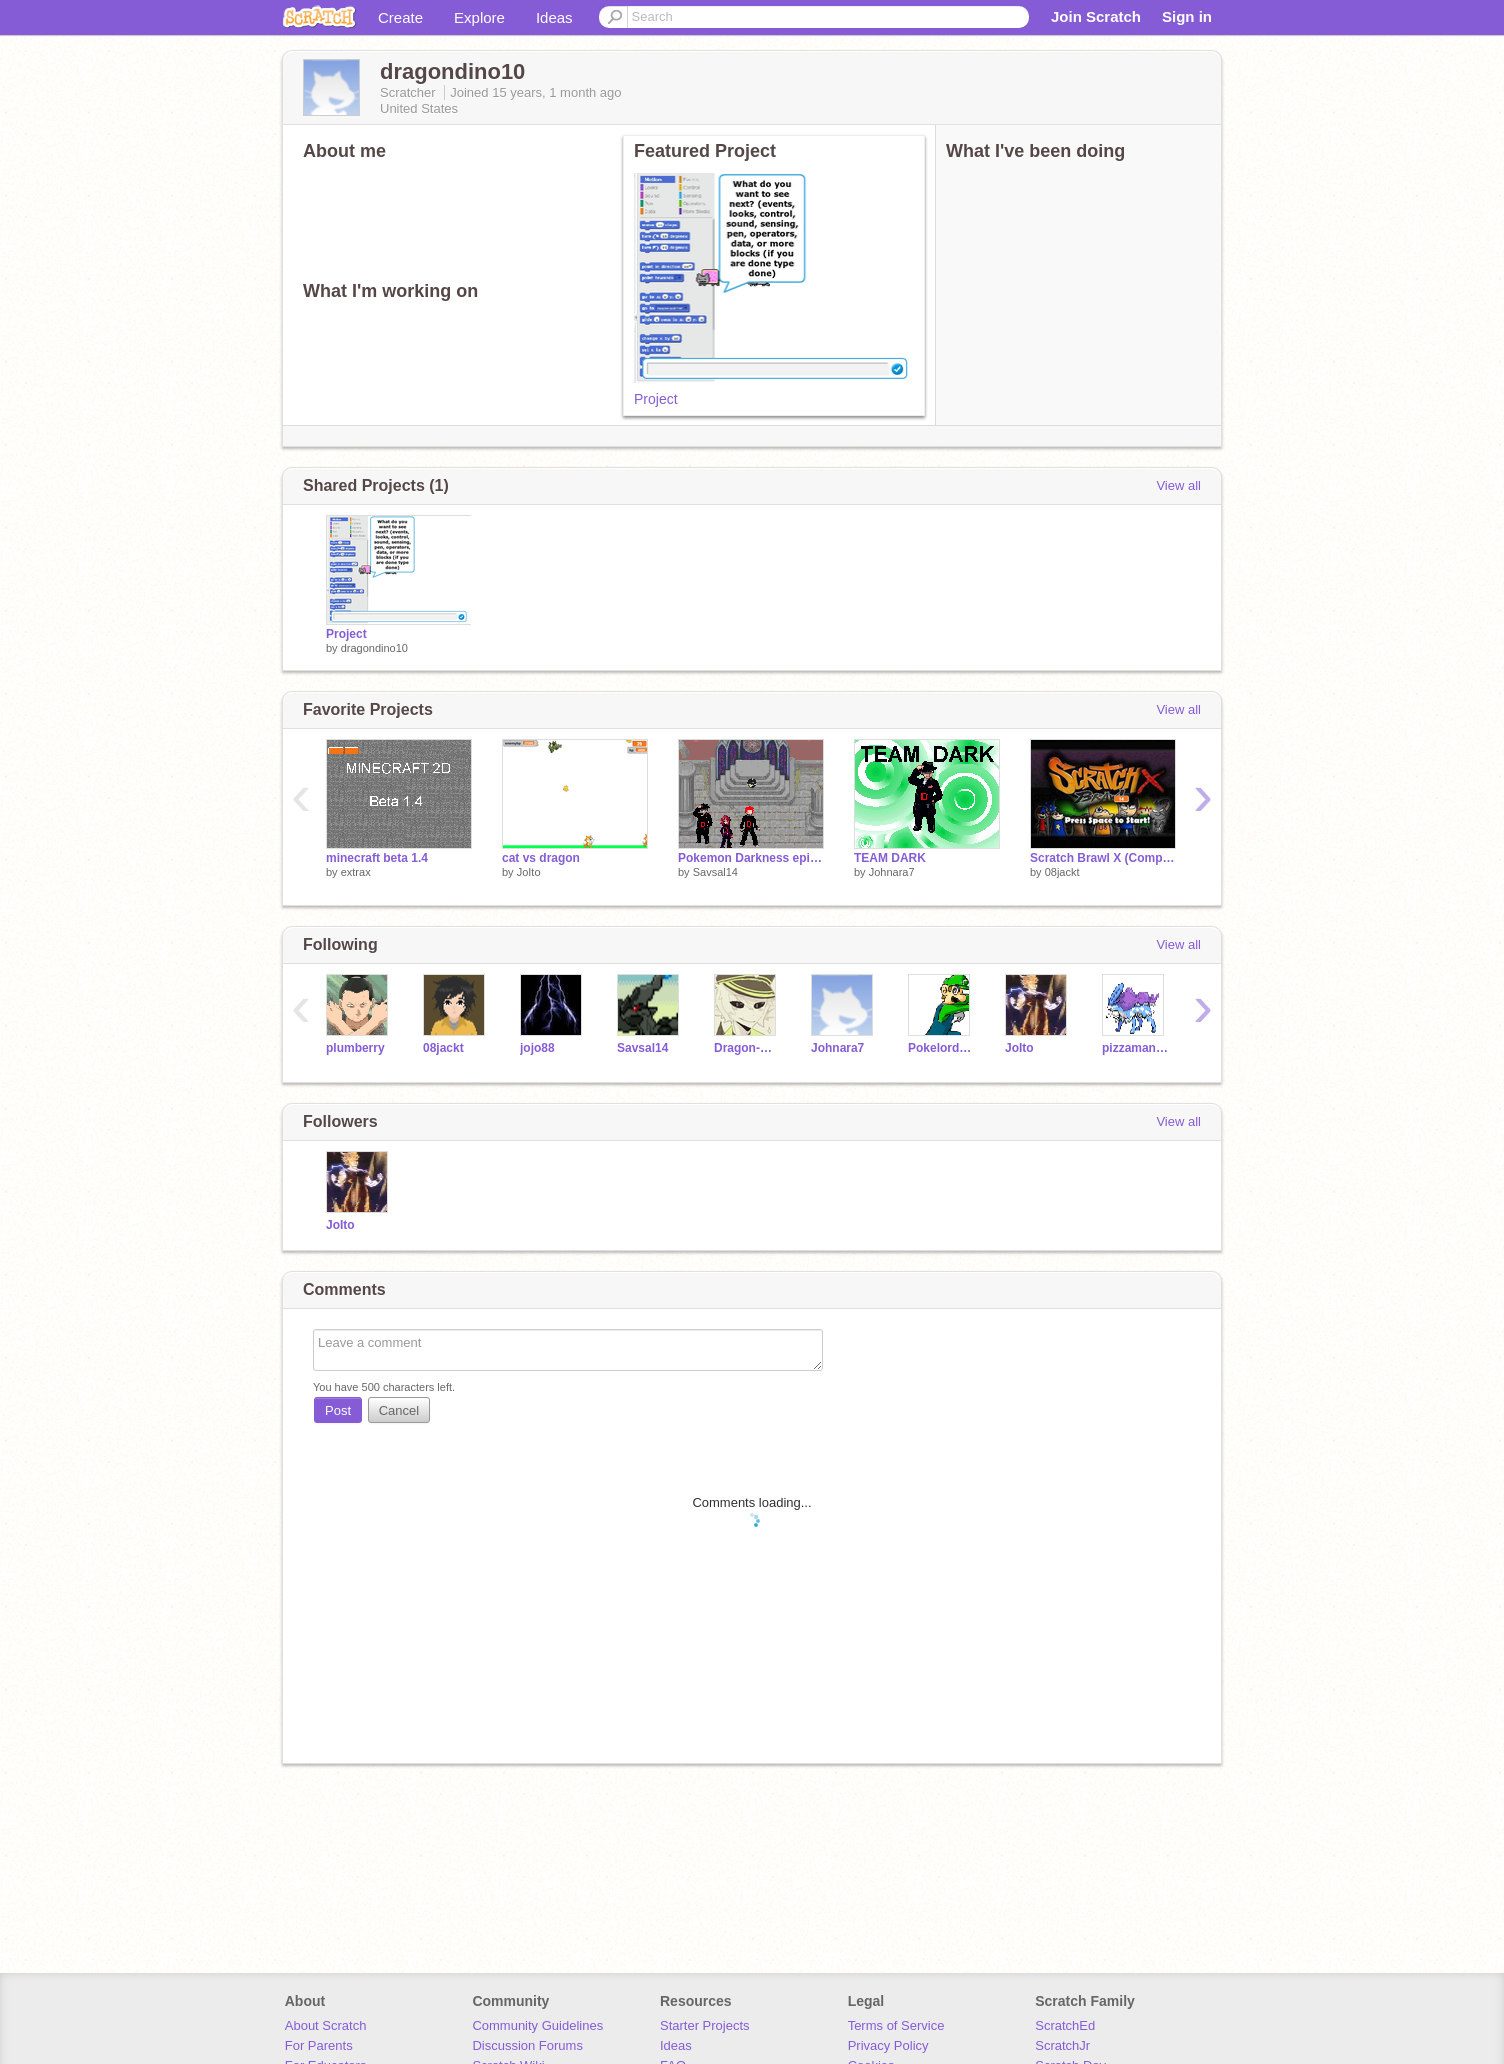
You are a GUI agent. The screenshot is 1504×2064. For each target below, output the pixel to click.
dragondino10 (374, 648)
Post (338, 1410)
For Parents (319, 2045)
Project (656, 399)
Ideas (554, 17)
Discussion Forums (527, 2045)
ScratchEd (1065, 2025)
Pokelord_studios (941, 1048)
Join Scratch (1096, 16)
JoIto (529, 872)
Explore (479, 17)
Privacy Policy (888, 2045)
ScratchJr (1062, 2045)
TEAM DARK (890, 858)
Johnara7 (892, 872)
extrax (356, 872)
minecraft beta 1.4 (377, 858)
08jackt (1062, 872)
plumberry (355, 1048)
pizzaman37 (1135, 1048)
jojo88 (537, 1048)
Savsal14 (715, 872)
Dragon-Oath (747, 1048)
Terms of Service (896, 2025)
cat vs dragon (541, 858)
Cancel (399, 1410)
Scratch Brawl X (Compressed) (1103, 858)
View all (1178, 485)
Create (400, 17)
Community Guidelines (537, 2025)
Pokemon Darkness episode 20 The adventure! (751, 858)
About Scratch (326, 2025)
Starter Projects (705, 2025)
